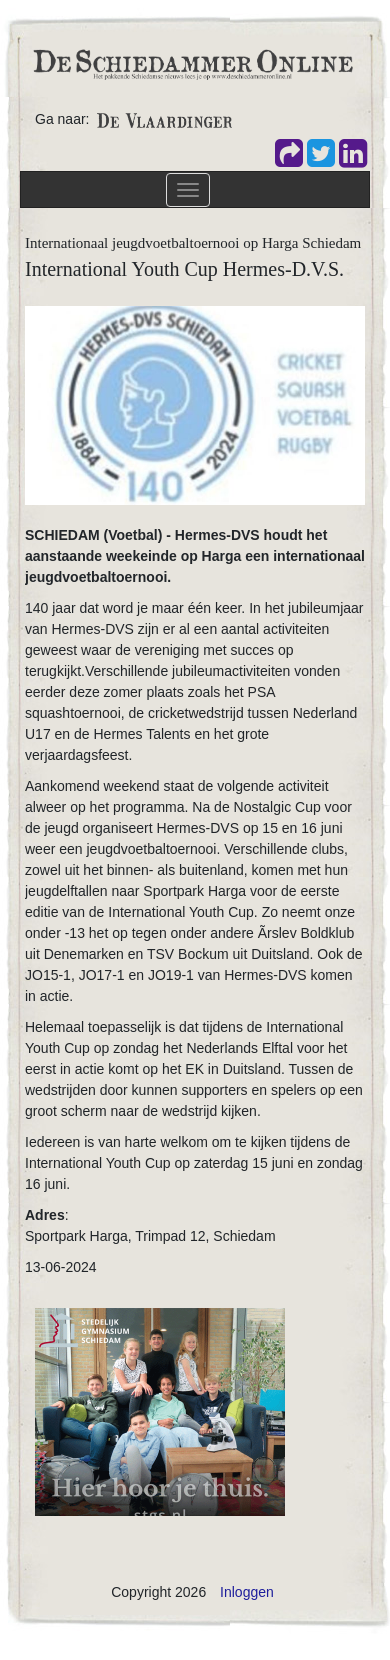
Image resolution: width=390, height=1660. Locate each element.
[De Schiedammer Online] (192, 63)
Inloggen (247, 1592)
